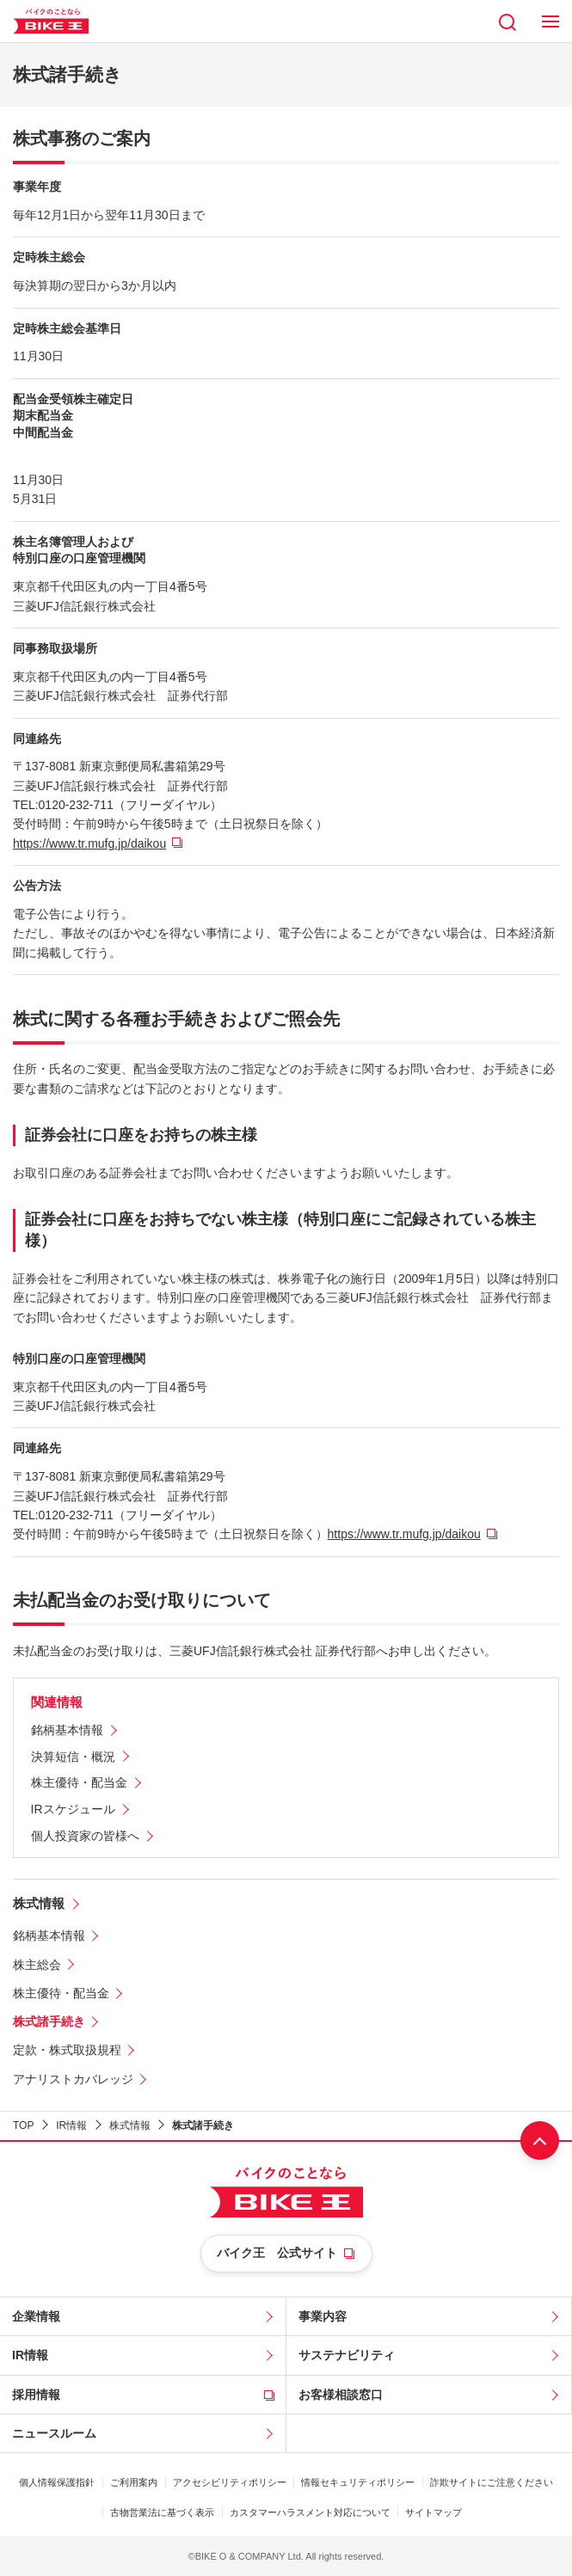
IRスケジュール (73, 1809)
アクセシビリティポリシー (229, 2482)
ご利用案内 (133, 2482)
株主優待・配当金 (79, 1782)
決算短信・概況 (73, 1756)
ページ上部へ (539, 2140)
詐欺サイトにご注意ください (491, 2482)
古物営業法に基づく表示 (162, 2512)
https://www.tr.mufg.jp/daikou (89, 843)
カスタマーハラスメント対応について (310, 2512)
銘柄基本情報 (67, 1730)
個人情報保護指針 (57, 2482)
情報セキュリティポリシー (358, 2482)
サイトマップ (433, 2512)
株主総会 (37, 1965)
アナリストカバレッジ (73, 2079)
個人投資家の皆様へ (85, 1836)
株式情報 (39, 1903)
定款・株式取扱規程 (67, 2050)
